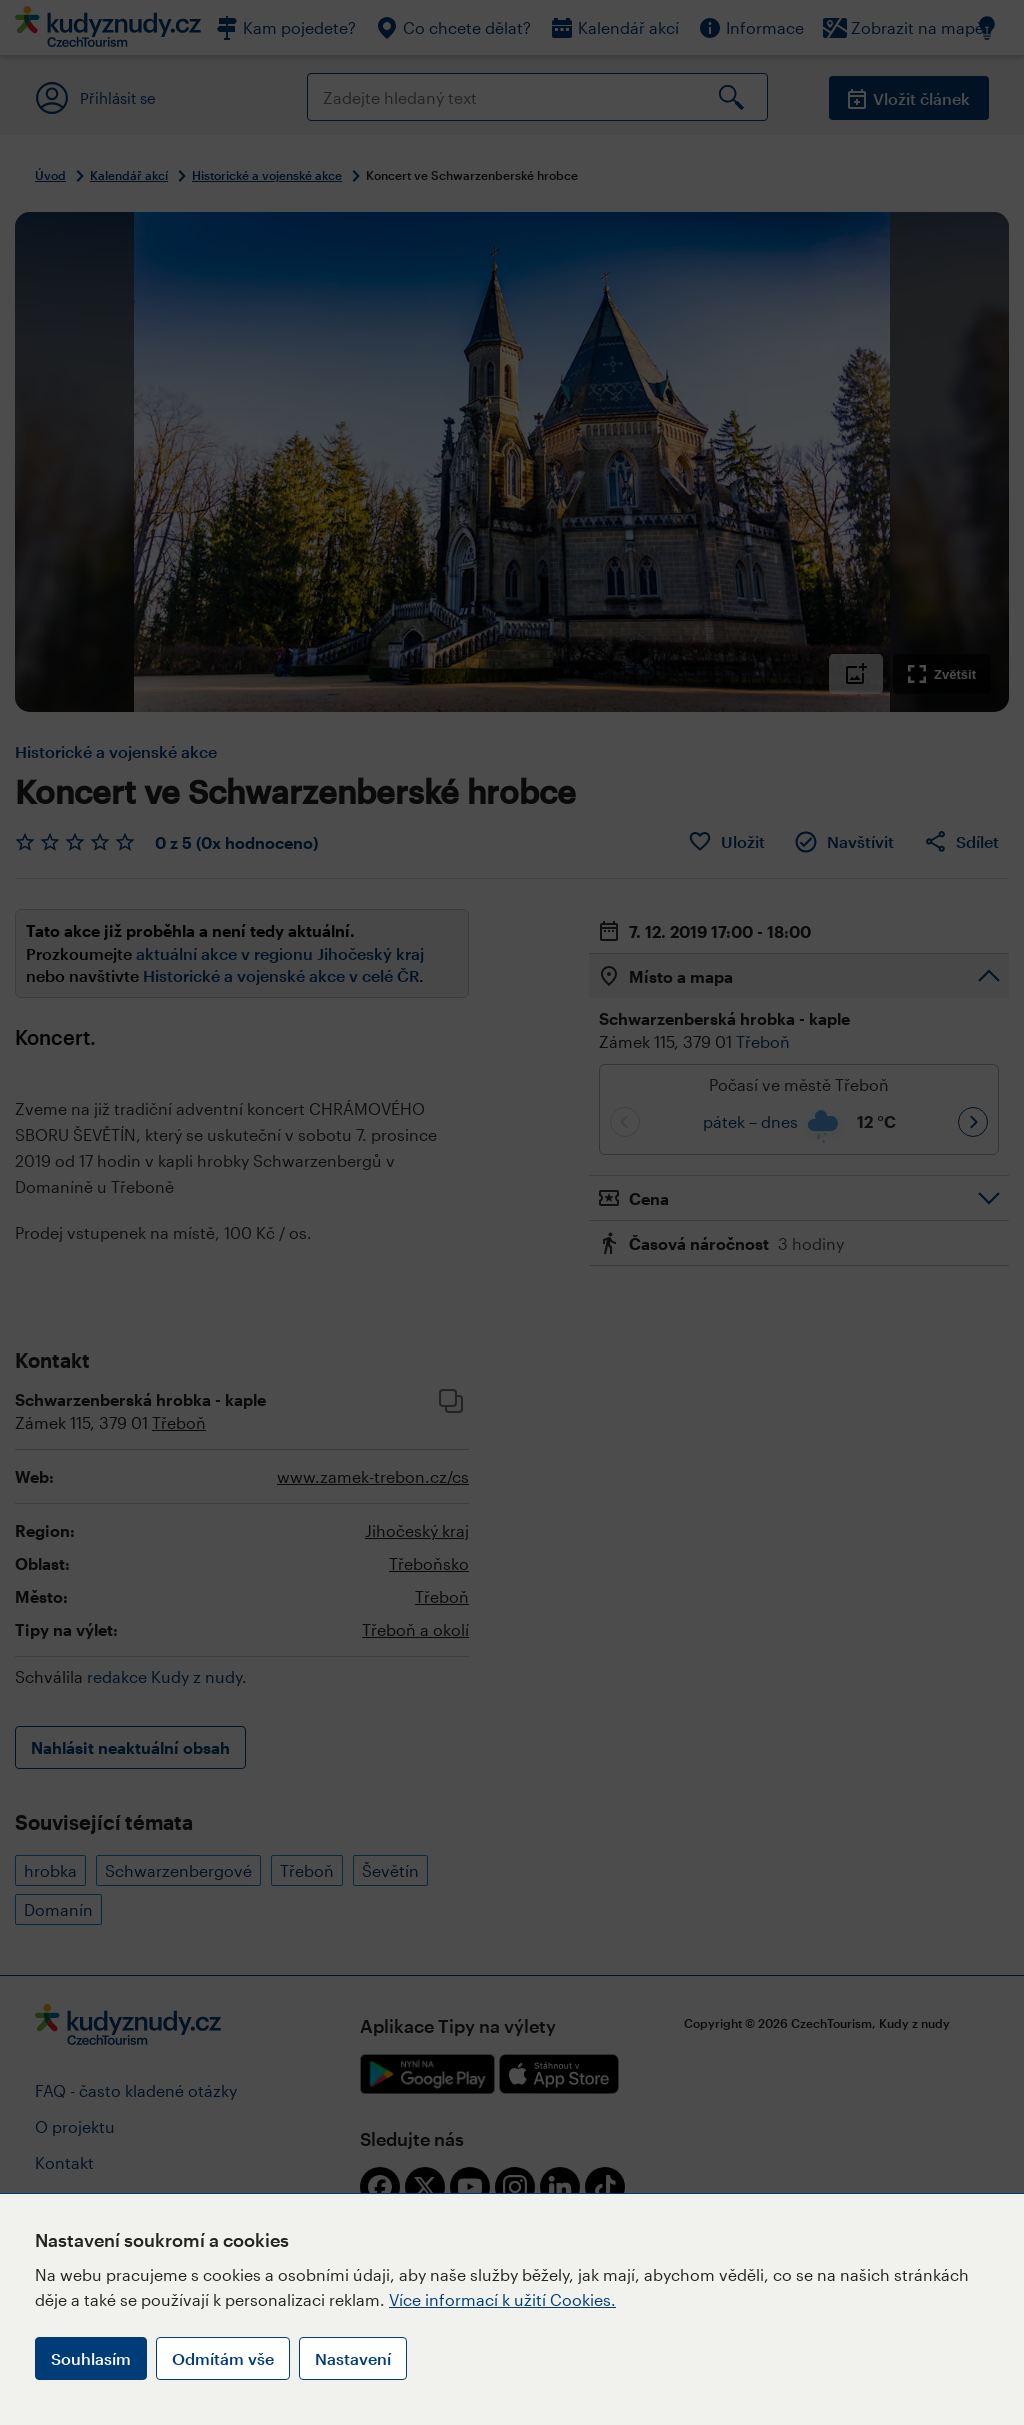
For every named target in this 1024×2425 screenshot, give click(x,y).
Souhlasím (91, 2358)
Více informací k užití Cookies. (502, 2299)
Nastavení (353, 2358)
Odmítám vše (223, 2358)
